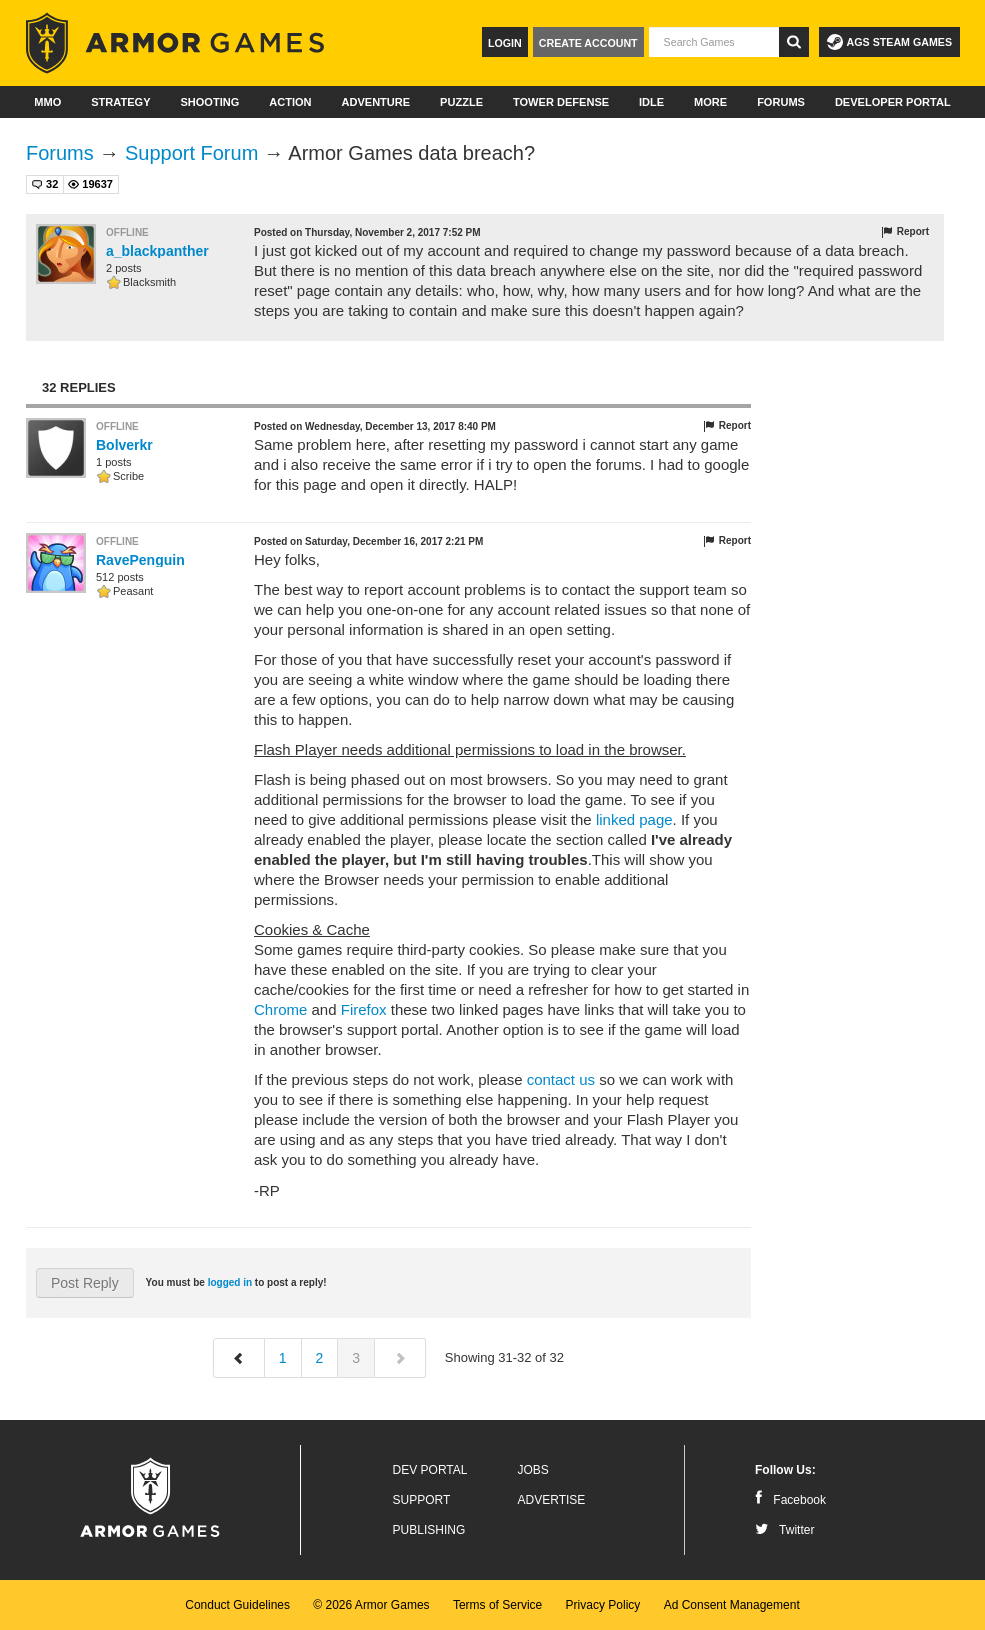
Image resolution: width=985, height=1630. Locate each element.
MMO (47, 102)
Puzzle (461, 102)
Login (505, 43)
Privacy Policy (603, 1605)
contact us (561, 1079)
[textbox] (714, 42)
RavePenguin (140, 560)
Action (290, 102)
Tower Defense (561, 102)
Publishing (429, 1530)
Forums (781, 102)
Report (904, 232)
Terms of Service (497, 1605)
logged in (230, 1282)
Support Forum (191, 153)
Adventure (375, 102)
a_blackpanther (157, 251)
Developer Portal (893, 102)
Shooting (209, 102)
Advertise (552, 1500)
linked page (634, 819)
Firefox (364, 1009)
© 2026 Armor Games (371, 1605)
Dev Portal (430, 1470)
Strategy (120, 102)
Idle (651, 102)
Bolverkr (124, 445)
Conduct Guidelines (237, 1605)
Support (422, 1500)
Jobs (533, 1470)
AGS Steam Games (889, 42)
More (710, 102)
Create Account (588, 43)
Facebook (790, 1500)
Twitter (784, 1530)
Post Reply (85, 1283)
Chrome (280, 1009)
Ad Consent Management (732, 1605)
